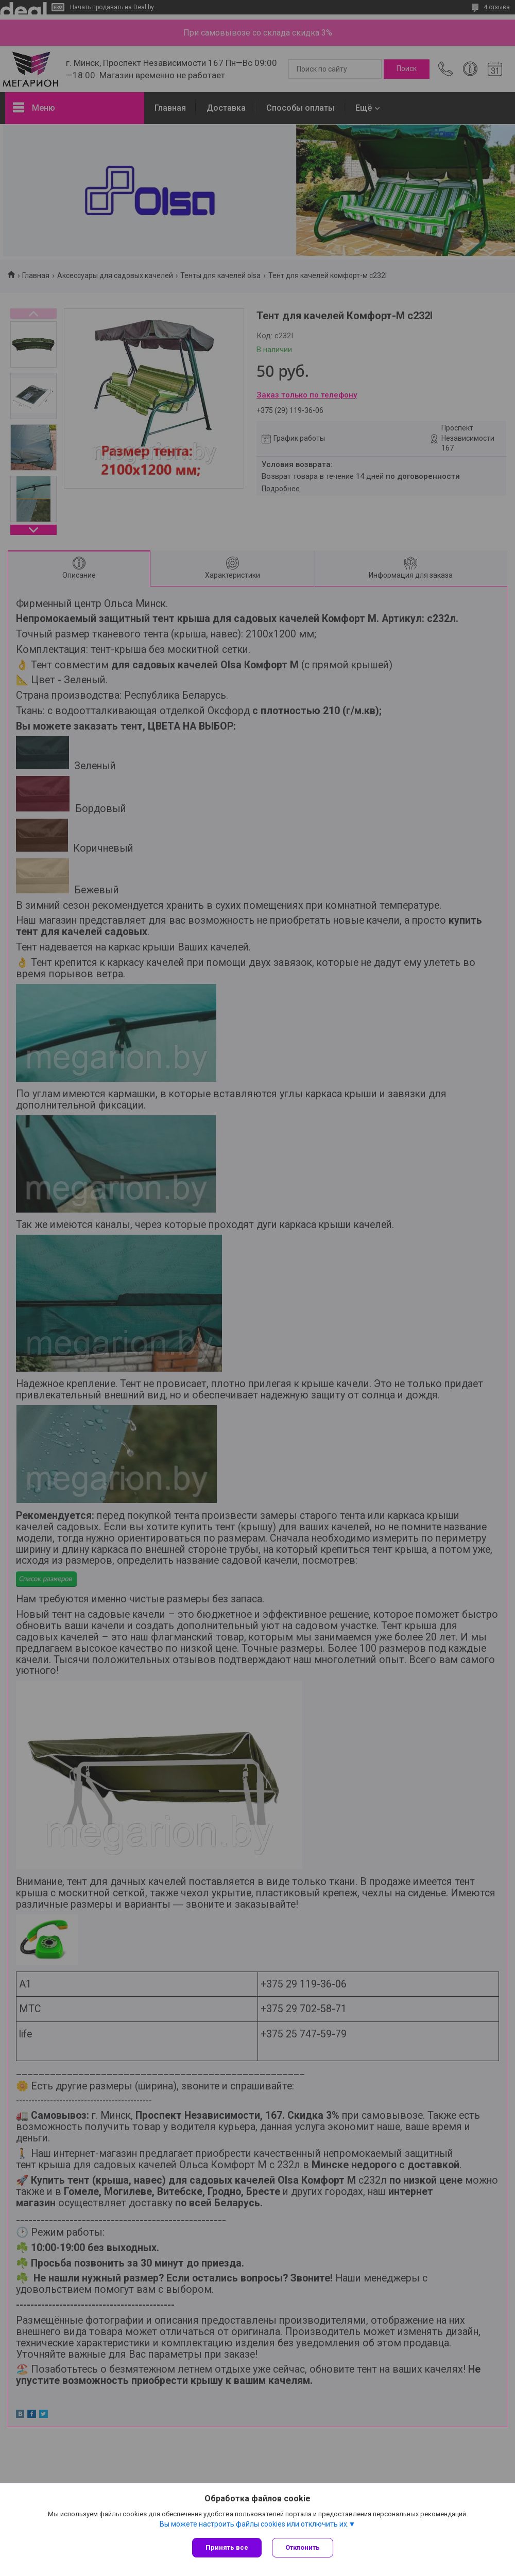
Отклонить (302, 2547)
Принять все (226, 2547)
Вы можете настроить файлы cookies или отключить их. (254, 2524)
